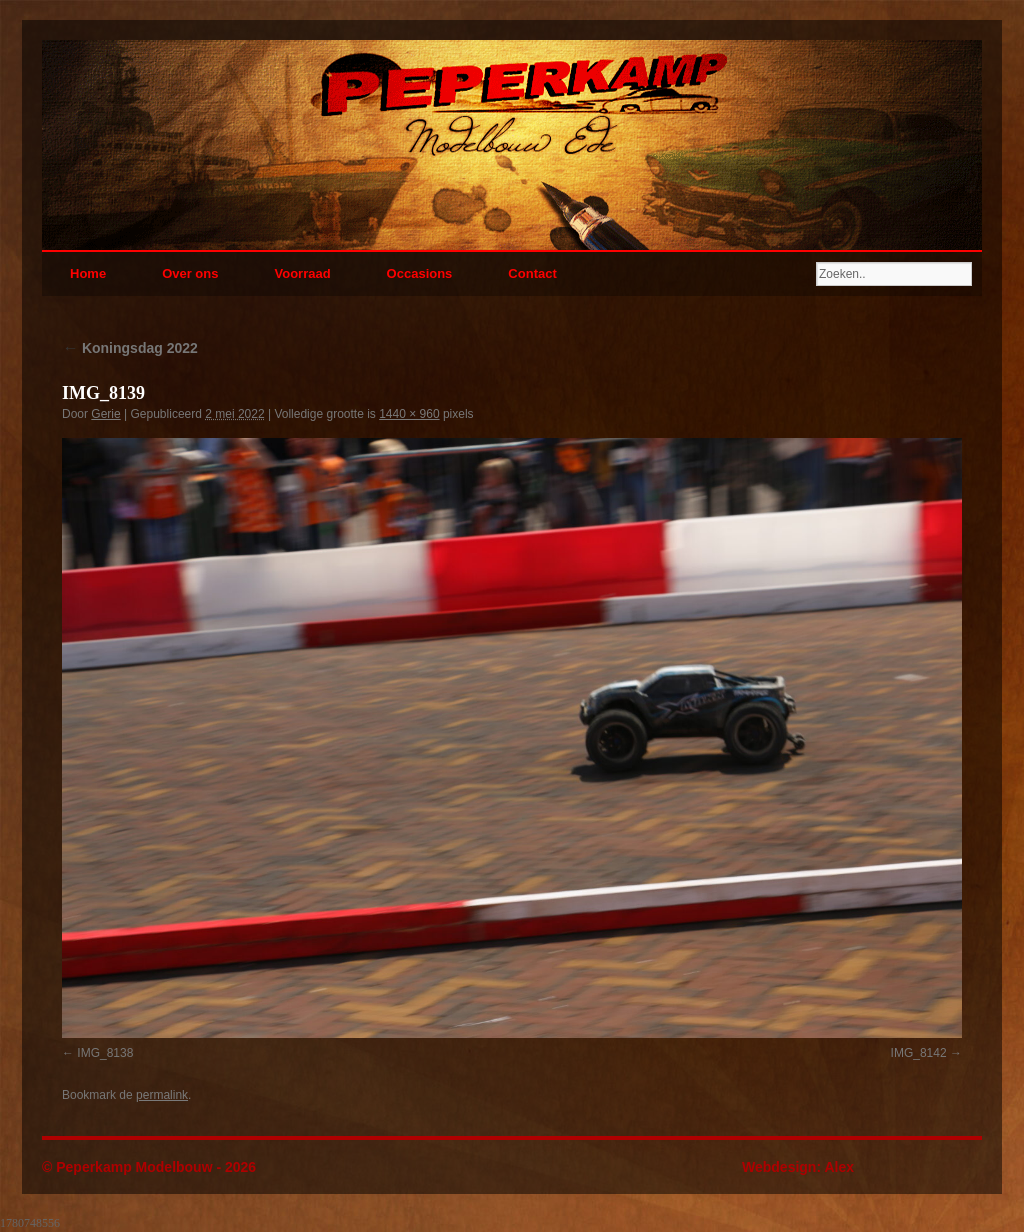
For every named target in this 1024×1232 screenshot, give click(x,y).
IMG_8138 (105, 1053)
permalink (162, 1095)
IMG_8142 (919, 1053)
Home (88, 273)
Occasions (420, 273)
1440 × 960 (409, 414)
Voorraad (302, 273)
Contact (532, 273)
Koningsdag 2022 (130, 348)
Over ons (190, 273)
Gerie (105, 414)
